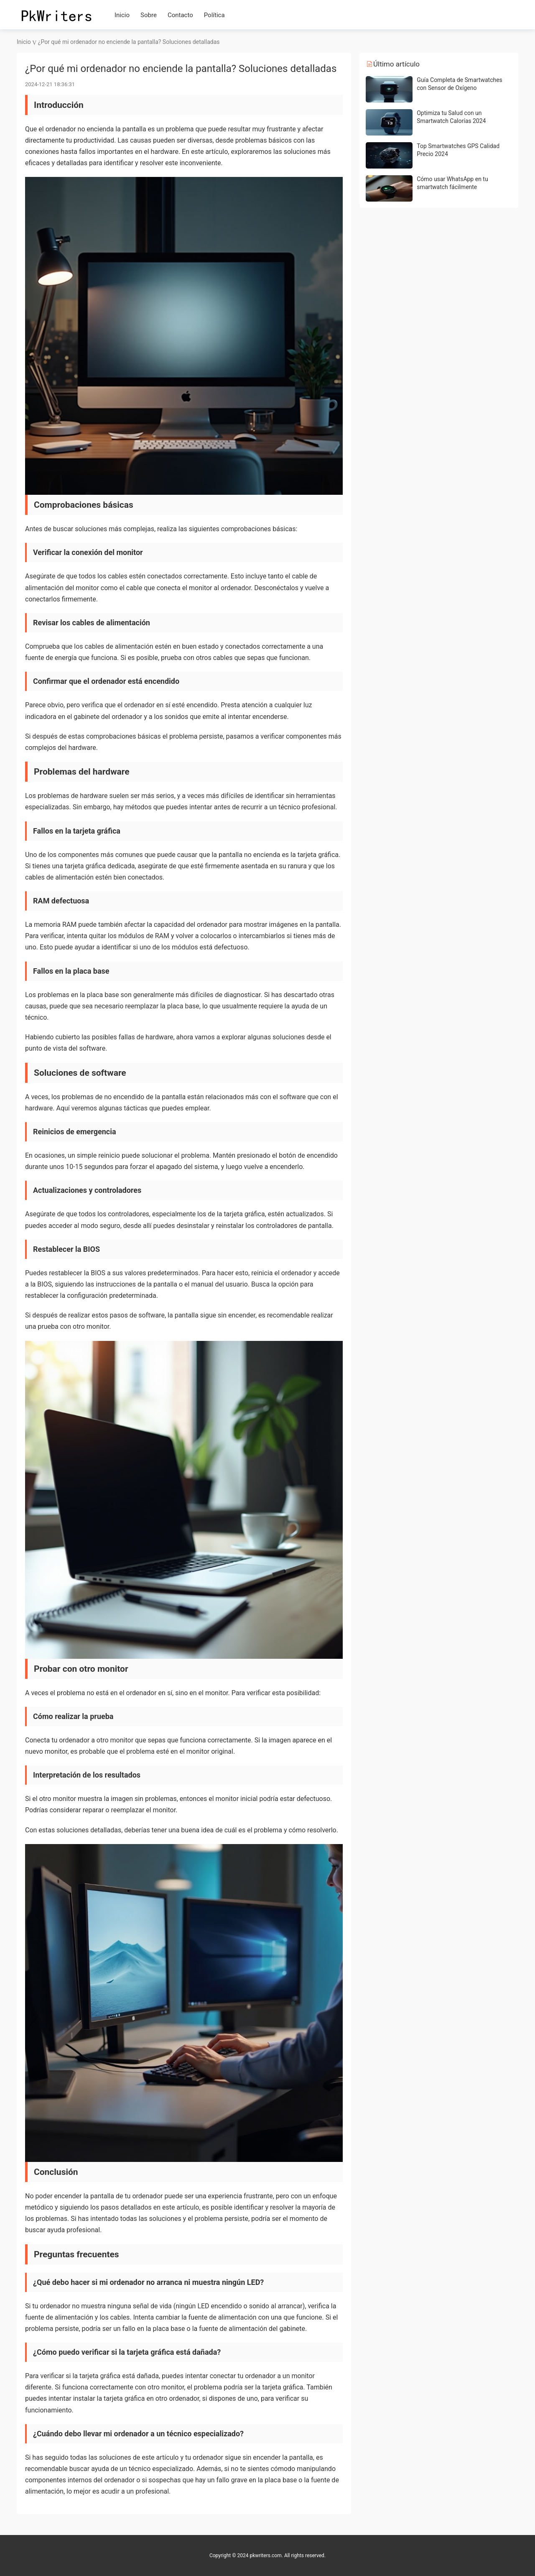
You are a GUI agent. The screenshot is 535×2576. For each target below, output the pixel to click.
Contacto (180, 15)
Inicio (122, 15)
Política (214, 15)
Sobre (148, 15)
